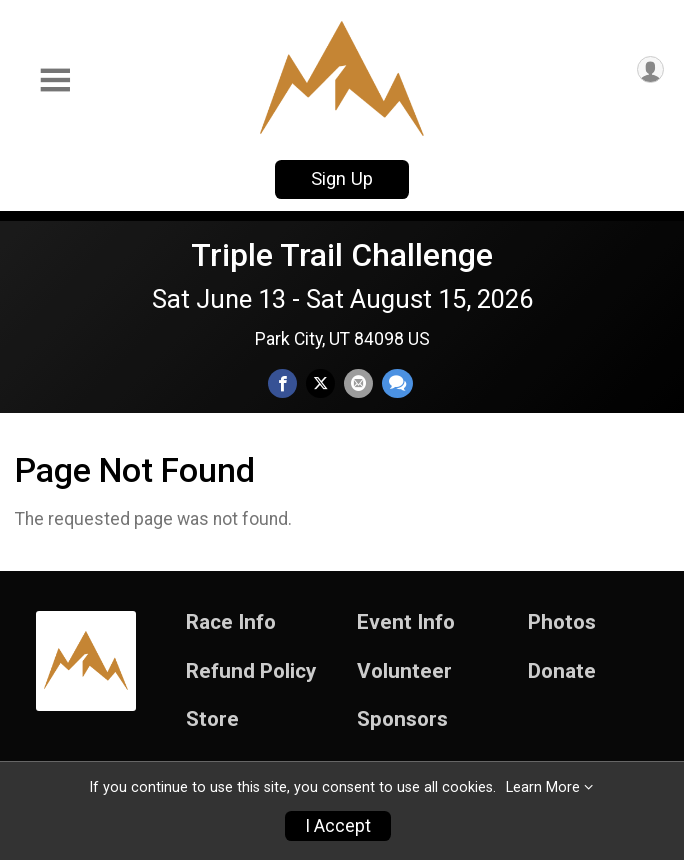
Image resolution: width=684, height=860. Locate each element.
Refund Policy (251, 671)
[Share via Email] (358, 383)
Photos (562, 622)
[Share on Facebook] (282, 383)
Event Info (406, 622)
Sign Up (342, 178)
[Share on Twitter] (320, 383)
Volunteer (404, 671)
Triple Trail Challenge (342, 255)
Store (212, 719)
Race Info (231, 622)
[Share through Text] (397, 383)
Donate (562, 671)
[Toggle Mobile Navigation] (55, 80)
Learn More (543, 787)
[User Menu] (650, 69)
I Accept (338, 826)
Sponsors (402, 719)
